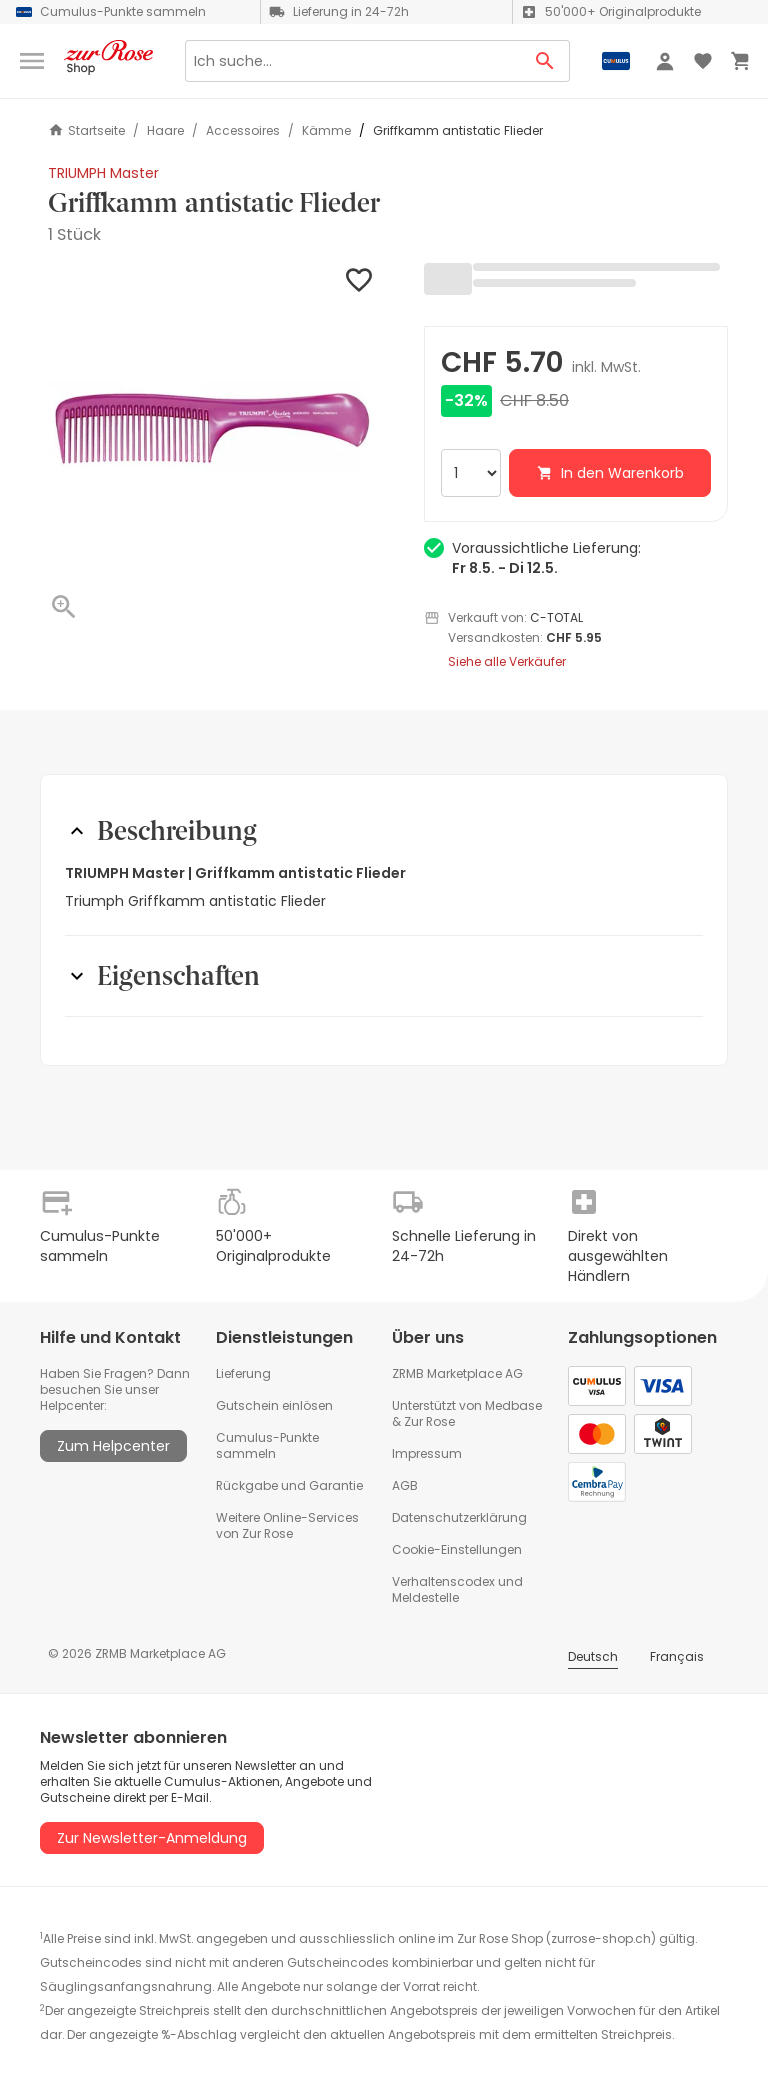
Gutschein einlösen (274, 1405)
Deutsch (593, 1656)
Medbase (513, 1405)
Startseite (86, 130)
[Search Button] (545, 61)
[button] (212, 427)
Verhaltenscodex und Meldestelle (457, 1589)
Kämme (326, 131)
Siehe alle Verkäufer (507, 662)
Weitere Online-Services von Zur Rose (287, 1525)
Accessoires (243, 131)
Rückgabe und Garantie (289, 1485)
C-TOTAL (556, 617)
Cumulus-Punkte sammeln (267, 1445)
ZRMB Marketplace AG (457, 1373)
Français (677, 1656)
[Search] (353, 61)
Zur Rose (429, 1421)
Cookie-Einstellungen (457, 1549)
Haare (165, 131)
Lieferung (243, 1373)
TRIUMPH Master (103, 173)
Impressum (427, 1453)
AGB (405, 1485)
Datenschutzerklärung (459, 1517)
